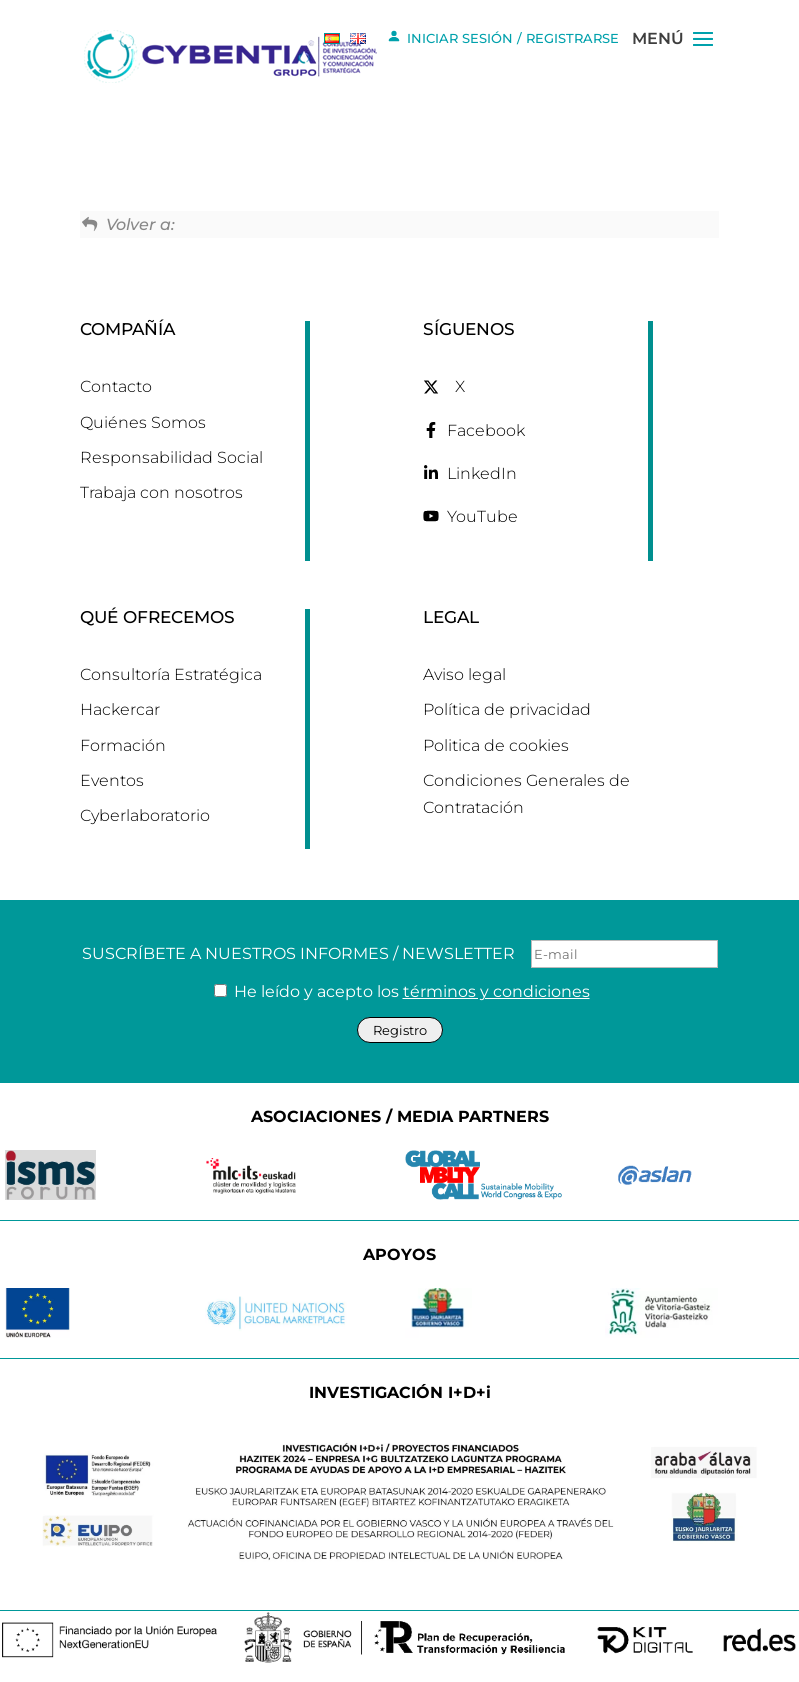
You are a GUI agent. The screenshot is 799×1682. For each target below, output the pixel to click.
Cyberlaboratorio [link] (145, 815)
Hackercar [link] (120, 709)
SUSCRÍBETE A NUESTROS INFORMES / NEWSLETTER (400, 954)
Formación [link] (123, 745)
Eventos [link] (112, 780)
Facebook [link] (486, 430)
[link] (234, 54)
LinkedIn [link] (482, 473)
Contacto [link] (116, 386)
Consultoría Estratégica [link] (171, 674)
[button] (703, 68)
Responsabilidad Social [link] (171, 457)
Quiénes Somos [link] (143, 422)
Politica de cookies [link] (496, 745)
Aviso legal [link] (464, 674)
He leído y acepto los (402, 991)
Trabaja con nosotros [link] (161, 492)
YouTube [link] (482, 516)
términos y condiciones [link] (496, 991)
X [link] (460, 386)
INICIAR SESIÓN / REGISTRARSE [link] (502, 36)
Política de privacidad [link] (507, 709)
